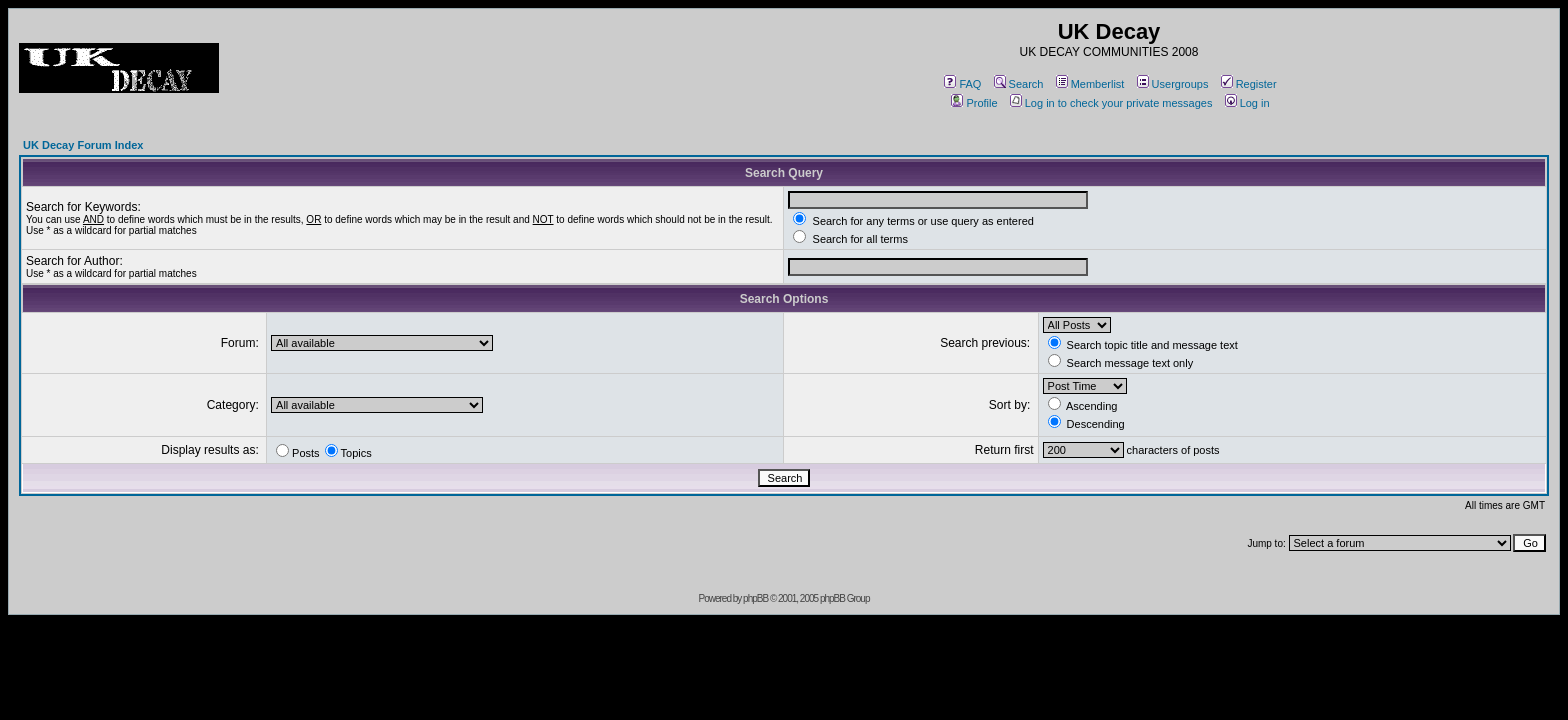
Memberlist (1090, 84)
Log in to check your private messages (1111, 103)
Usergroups (1173, 84)
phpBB (755, 598)
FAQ (962, 84)
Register (1249, 84)
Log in (1247, 103)
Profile (974, 103)
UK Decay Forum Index (83, 145)
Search (1019, 84)
